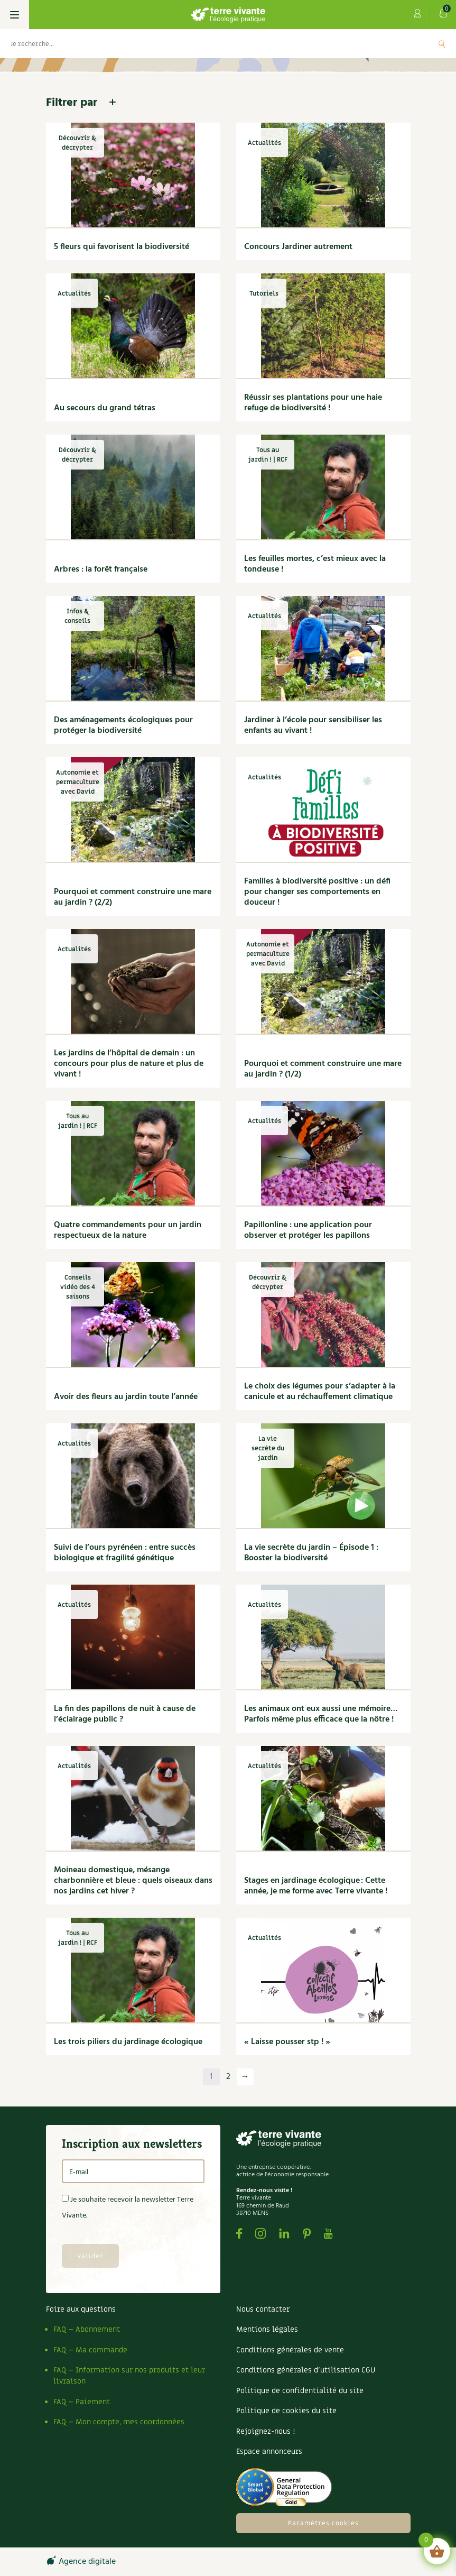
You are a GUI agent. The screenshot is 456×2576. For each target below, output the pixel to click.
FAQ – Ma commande (90, 2350)
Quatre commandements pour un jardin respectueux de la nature (127, 1230)
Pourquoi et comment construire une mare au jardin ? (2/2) (132, 897)
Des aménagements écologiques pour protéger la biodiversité (123, 725)
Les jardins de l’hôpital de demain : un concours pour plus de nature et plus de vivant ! (128, 1063)
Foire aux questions (81, 2309)
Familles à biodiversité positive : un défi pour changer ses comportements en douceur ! (317, 892)
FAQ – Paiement (81, 2402)
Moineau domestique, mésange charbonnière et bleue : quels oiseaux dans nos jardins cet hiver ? (133, 1880)
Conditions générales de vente (290, 2350)
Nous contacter (263, 2309)
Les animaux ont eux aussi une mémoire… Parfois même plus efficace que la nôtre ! (321, 1714)
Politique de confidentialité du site (300, 2391)
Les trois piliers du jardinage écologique (128, 2042)
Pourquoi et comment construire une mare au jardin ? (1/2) (323, 1069)
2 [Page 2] (228, 2077)
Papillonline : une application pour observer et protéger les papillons (308, 1230)
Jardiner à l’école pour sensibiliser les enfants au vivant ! (313, 725)
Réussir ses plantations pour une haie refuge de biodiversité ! (313, 403)
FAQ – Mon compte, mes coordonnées (118, 2422)
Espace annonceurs (269, 2451)
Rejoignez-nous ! (265, 2431)
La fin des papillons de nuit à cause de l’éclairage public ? (125, 1714)
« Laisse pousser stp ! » (287, 2042)
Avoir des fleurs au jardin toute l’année (126, 1397)
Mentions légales (267, 2329)
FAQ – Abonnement (86, 2329)
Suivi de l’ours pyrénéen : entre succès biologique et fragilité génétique (125, 1553)
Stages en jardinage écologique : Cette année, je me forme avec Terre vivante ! (315, 1886)
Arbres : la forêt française (100, 569)
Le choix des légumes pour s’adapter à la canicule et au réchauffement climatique (319, 1391)
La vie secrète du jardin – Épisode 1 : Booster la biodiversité (311, 1553)
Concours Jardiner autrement (298, 247)
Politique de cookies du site (286, 2411)
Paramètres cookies (323, 2523)
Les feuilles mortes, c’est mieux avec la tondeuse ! (315, 564)
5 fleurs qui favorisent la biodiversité (121, 247)
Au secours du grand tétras (104, 408)
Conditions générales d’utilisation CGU (305, 2370)
